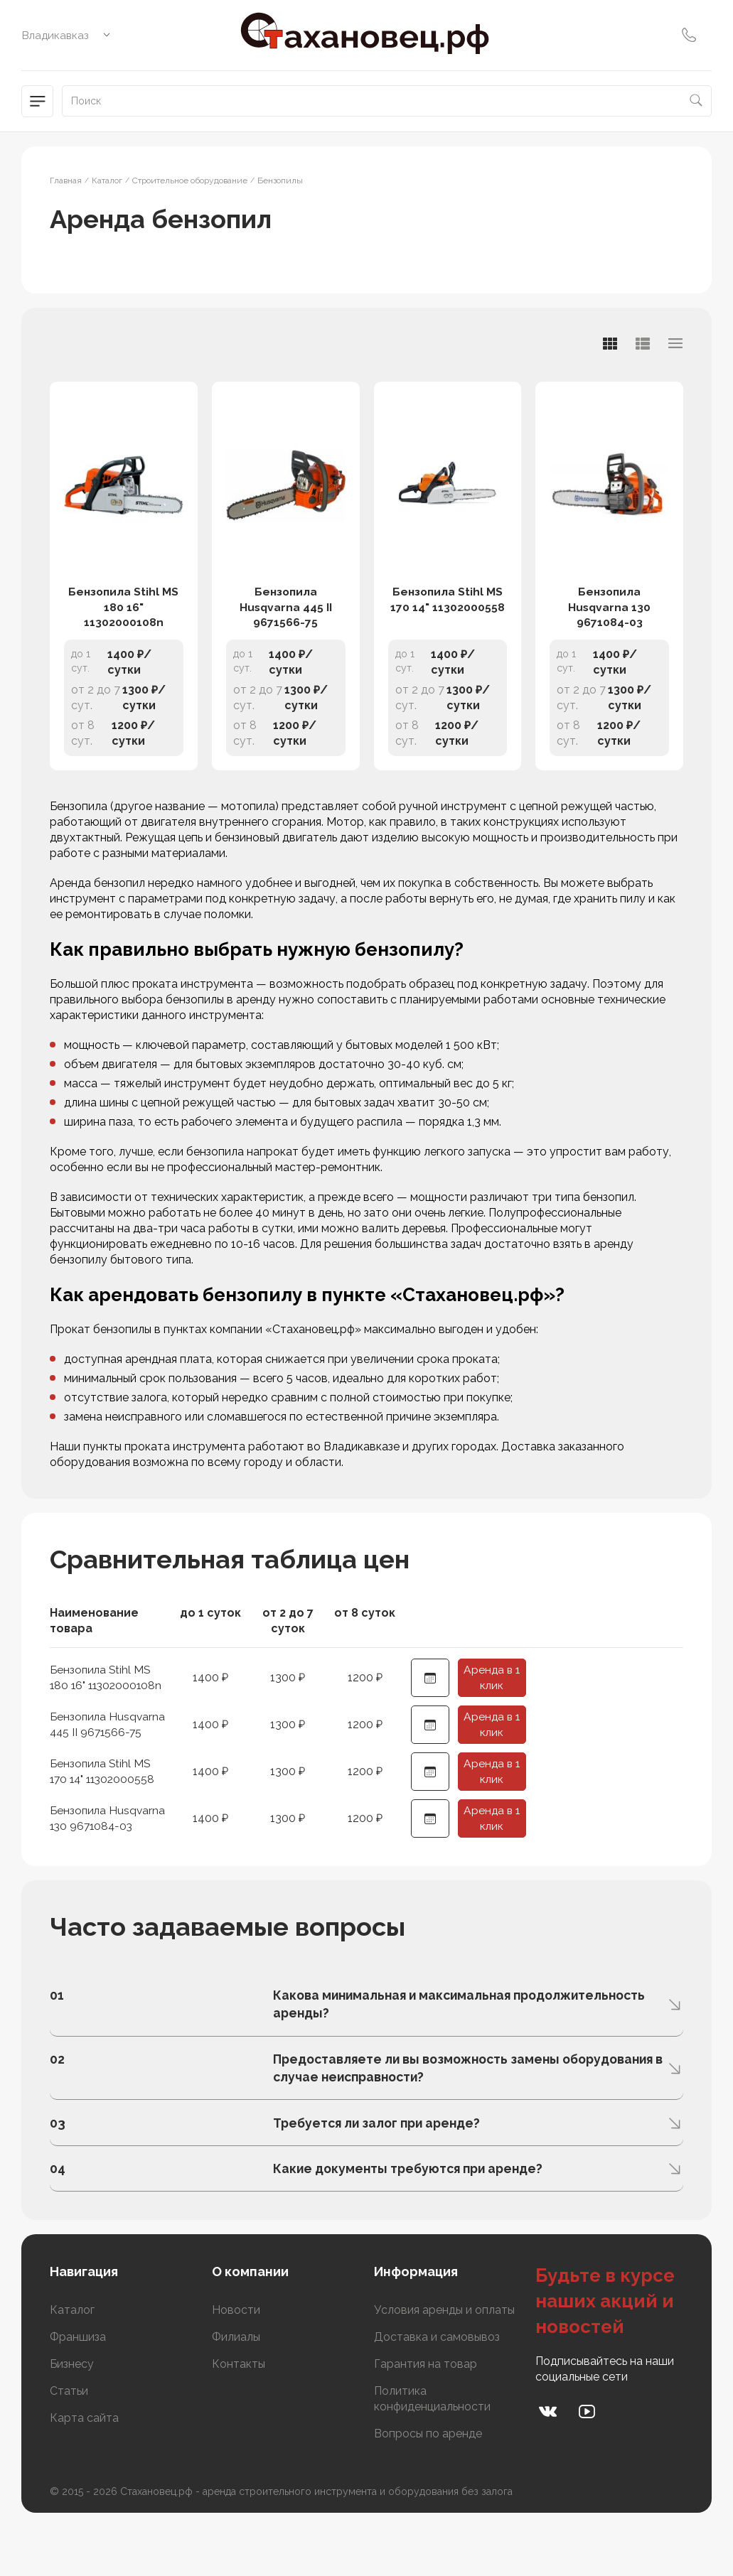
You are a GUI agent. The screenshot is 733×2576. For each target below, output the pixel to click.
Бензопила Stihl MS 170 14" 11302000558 (447, 618)
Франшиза (78, 2393)
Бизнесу (72, 2420)
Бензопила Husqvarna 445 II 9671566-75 (286, 626)
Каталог (72, 2366)
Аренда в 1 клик (492, 1702)
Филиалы (236, 2393)
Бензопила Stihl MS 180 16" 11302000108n (123, 626)
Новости (236, 2366)
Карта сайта (84, 2474)
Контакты (238, 2420)
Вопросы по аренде (428, 2489)
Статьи (69, 2447)
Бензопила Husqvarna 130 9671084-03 (609, 626)
